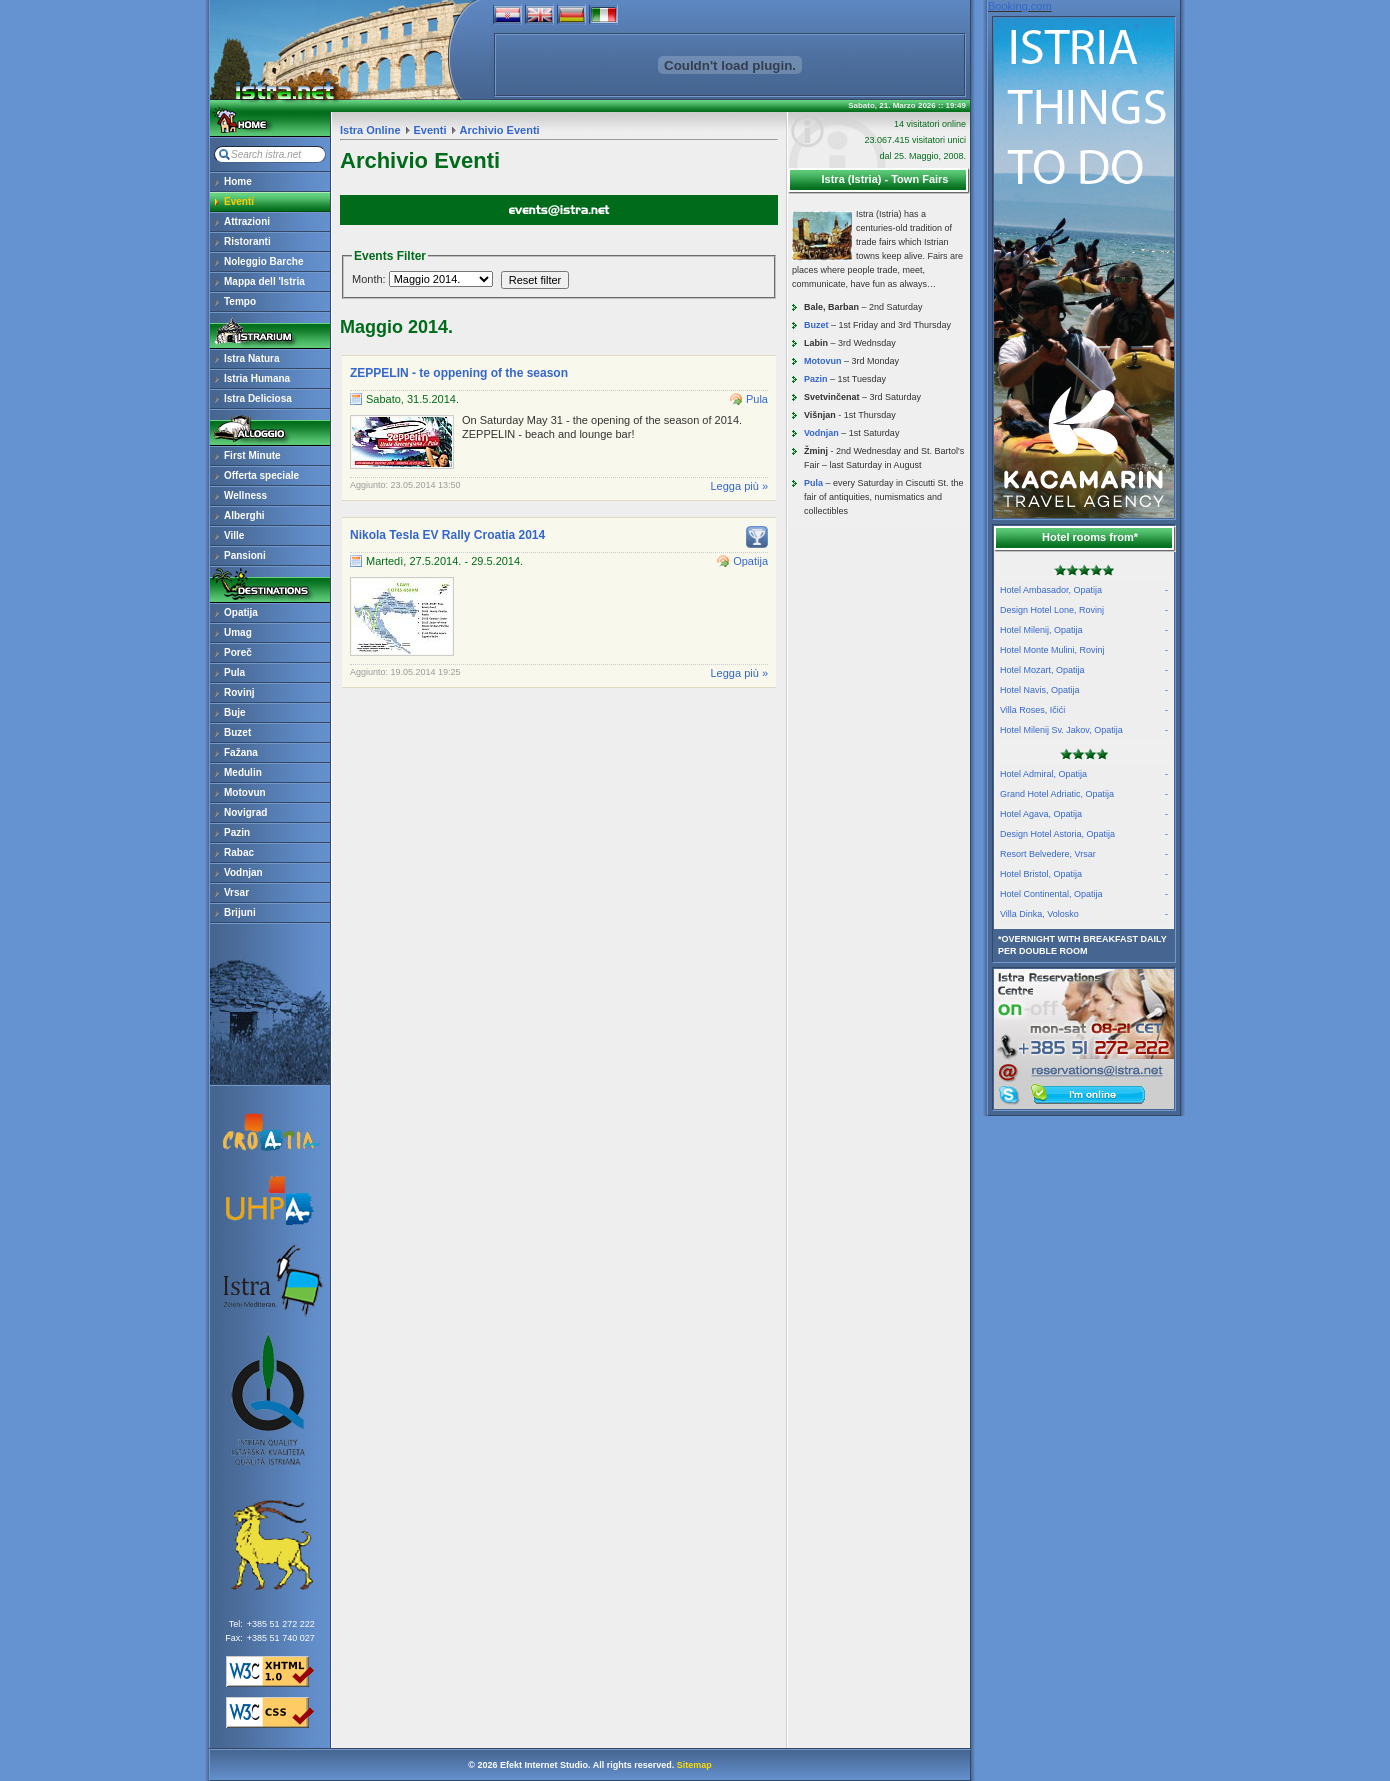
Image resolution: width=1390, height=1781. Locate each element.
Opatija (241, 612)
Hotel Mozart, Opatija (1084, 670)
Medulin (243, 772)
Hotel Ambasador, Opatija (1084, 590)
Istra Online (370, 130)
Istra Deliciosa (258, 398)
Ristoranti (247, 241)
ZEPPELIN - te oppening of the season (459, 373)
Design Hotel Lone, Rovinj (1084, 610)
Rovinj (239, 692)
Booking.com (1020, 6)
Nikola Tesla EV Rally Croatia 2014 (447, 535)
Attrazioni (247, 221)
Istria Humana (257, 378)
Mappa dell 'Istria (264, 281)
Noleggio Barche (263, 261)
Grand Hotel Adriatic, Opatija (1084, 794)
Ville (234, 535)
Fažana (241, 752)
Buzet (237, 732)
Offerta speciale (261, 475)
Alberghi (244, 515)
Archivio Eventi (500, 130)
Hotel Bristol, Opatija (1084, 874)
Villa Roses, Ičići (1084, 710)
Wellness (245, 495)
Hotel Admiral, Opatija (1084, 774)
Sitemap (694, 1765)
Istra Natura (252, 358)
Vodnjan (243, 872)
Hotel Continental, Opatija (1084, 894)
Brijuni (240, 912)
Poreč (238, 652)
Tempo (240, 301)
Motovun (245, 792)
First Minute (252, 455)
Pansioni (245, 555)
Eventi (239, 201)
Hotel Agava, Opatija (1084, 814)
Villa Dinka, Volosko (1084, 914)
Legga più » (740, 486)
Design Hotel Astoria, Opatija (1084, 834)
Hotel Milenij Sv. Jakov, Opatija (1084, 730)
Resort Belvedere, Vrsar (1084, 854)
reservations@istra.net (1084, 1026)
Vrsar (236, 892)
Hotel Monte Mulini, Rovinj (1084, 650)
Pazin (237, 832)
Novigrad (245, 812)
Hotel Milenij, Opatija (1084, 630)
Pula (234, 672)
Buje (235, 712)
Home (238, 181)
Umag (238, 632)
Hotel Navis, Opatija (1084, 690)
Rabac (239, 852)
